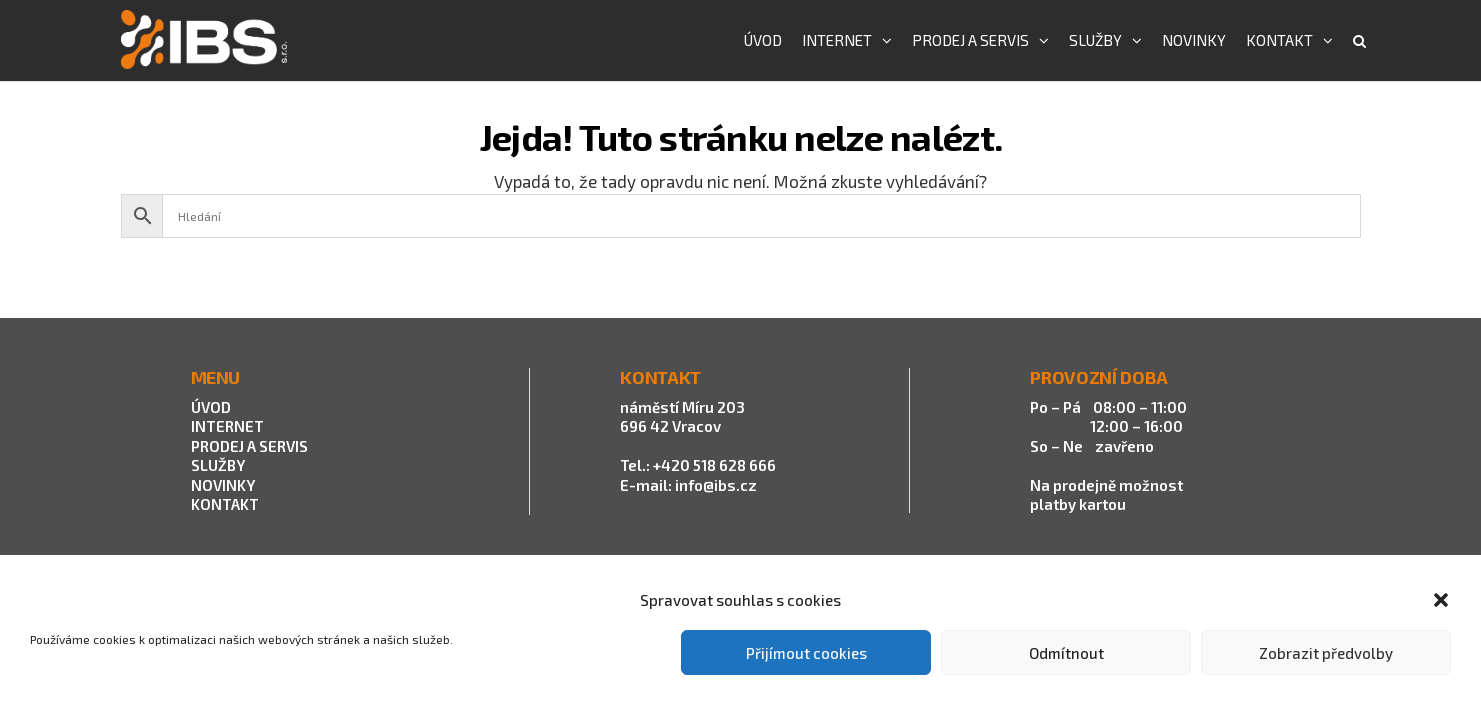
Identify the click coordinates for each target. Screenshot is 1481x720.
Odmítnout (1066, 653)
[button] (1441, 600)
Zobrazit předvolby (1326, 653)
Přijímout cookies (806, 653)
